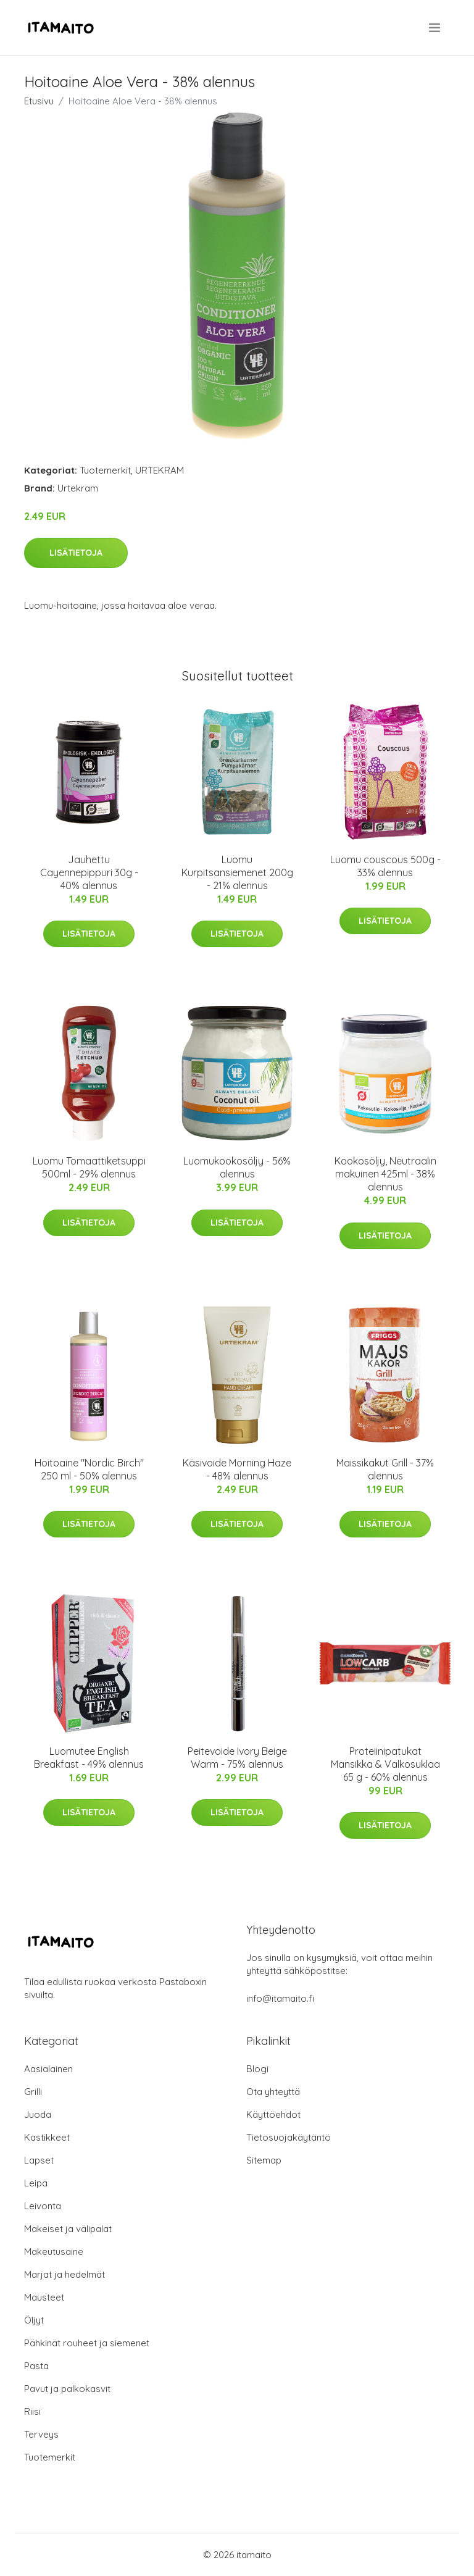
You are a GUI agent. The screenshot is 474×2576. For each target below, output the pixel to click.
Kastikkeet (47, 2137)
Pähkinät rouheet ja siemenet (86, 2343)
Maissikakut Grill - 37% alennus (385, 1469)
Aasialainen (48, 2069)
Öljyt (34, 2320)
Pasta (36, 2366)
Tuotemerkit (105, 470)
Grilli (33, 2091)
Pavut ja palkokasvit (67, 2388)
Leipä (36, 2183)
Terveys (41, 2434)
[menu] (435, 28)
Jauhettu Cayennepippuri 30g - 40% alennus (89, 872)
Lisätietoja (75, 552)
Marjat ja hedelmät (64, 2274)
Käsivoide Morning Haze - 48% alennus (237, 1469)
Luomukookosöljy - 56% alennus (237, 1167)
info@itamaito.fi (280, 1998)
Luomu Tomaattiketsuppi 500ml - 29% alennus (89, 1167)
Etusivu (39, 101)
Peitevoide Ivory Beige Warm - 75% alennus (237, 1757)
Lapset (39, 2160)
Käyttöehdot (273, 2114)
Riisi (32, 2411)
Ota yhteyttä (273, 2091)
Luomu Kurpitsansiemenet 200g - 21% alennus (237, 872)
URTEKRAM (159, 470)
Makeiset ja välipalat (68, 2229)
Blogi (257, 2069)
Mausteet (44, 2297)
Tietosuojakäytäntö (288, 2137)
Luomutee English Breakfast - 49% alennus (89, 1757)
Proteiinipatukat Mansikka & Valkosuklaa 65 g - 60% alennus (385, 1764)
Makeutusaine (53, 2251)
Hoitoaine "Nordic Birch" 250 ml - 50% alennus (89, 1469)
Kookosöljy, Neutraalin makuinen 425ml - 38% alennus (385, 1174)
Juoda (37, 2114)
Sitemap (263, 2160)
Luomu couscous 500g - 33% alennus (385, 866)
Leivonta (42, 2206)
